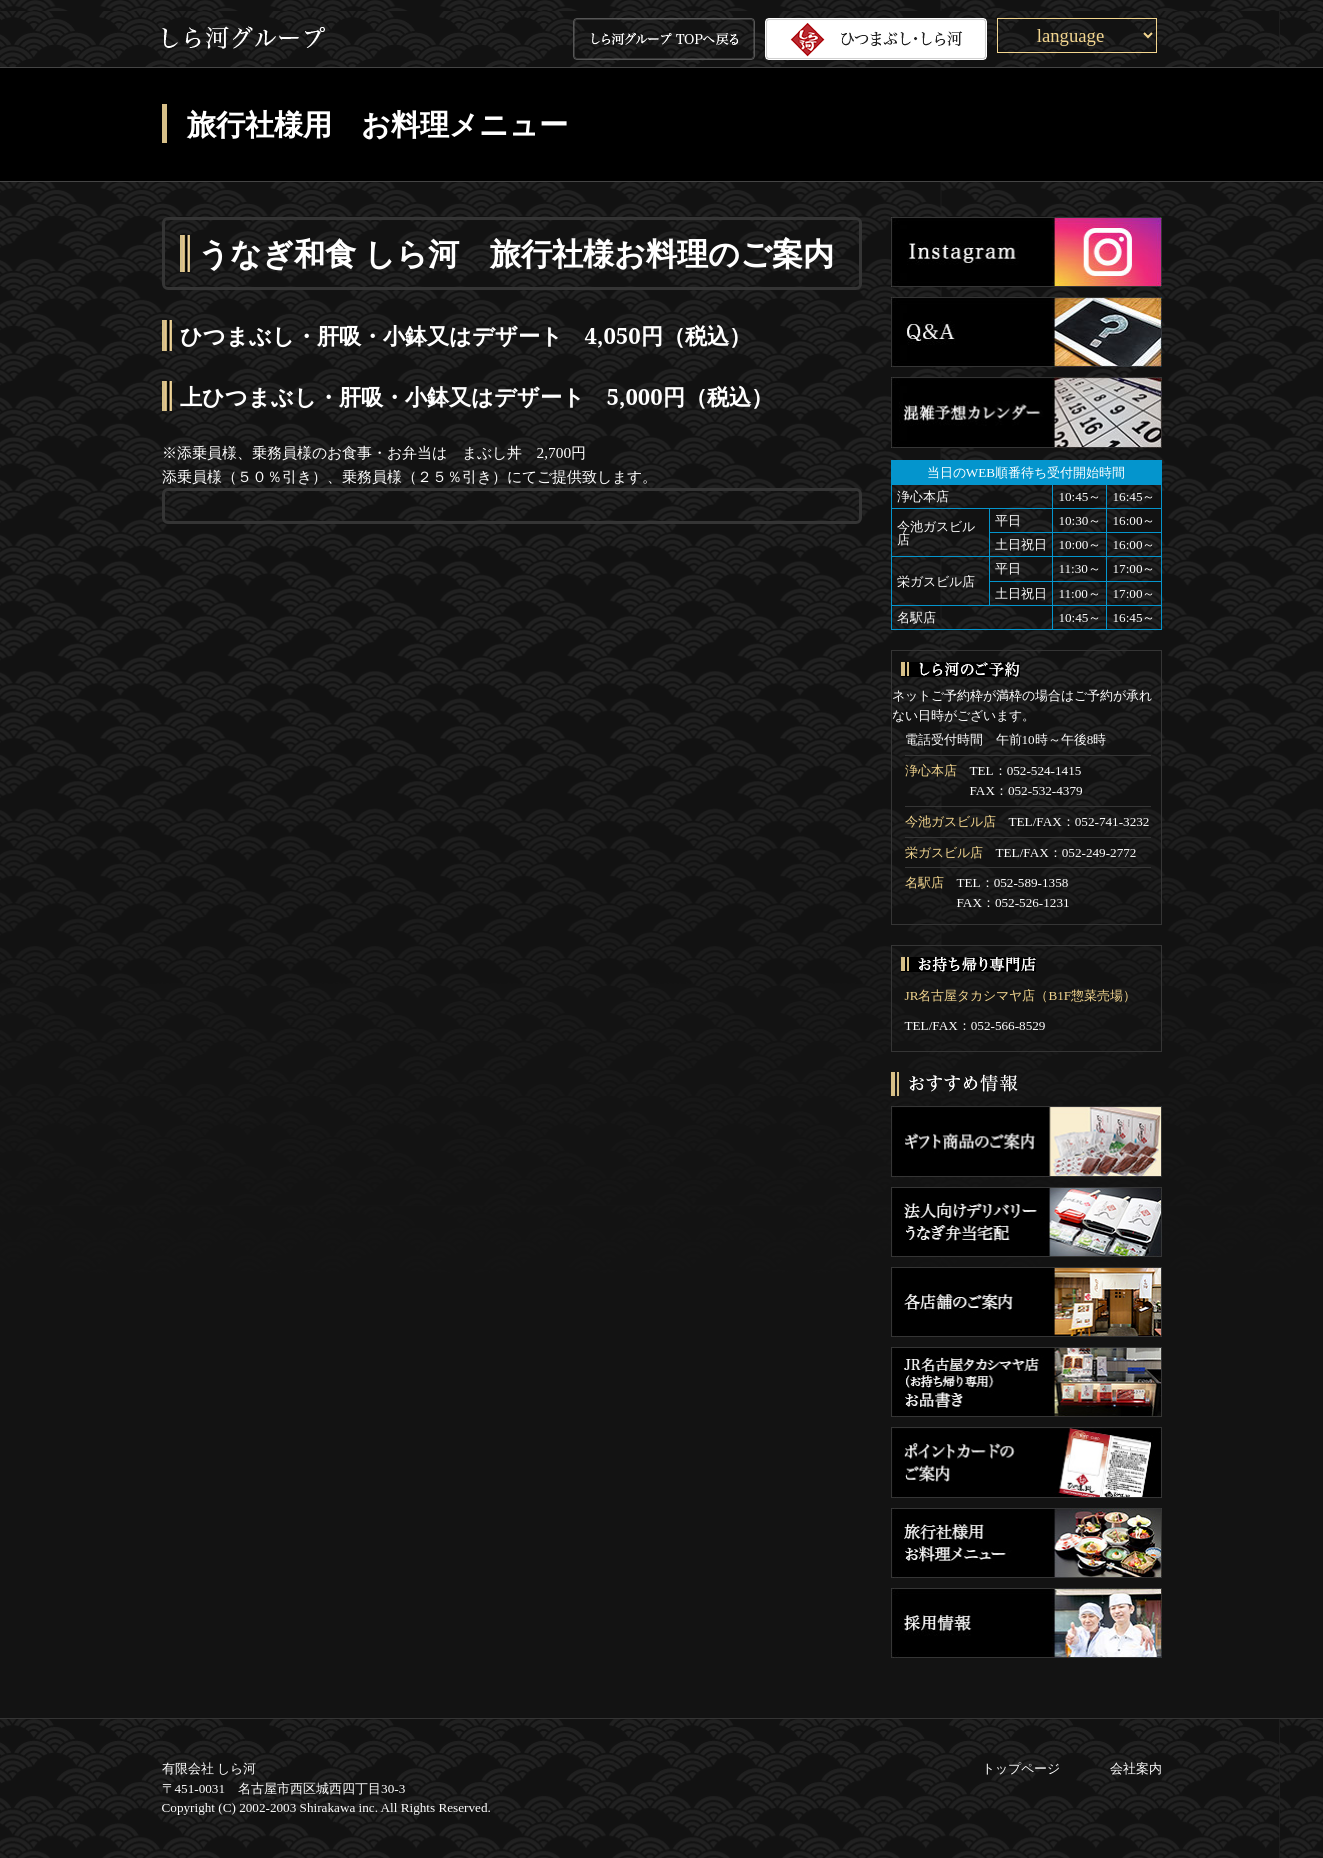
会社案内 (1136, 1768)
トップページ (1021, 1768)
